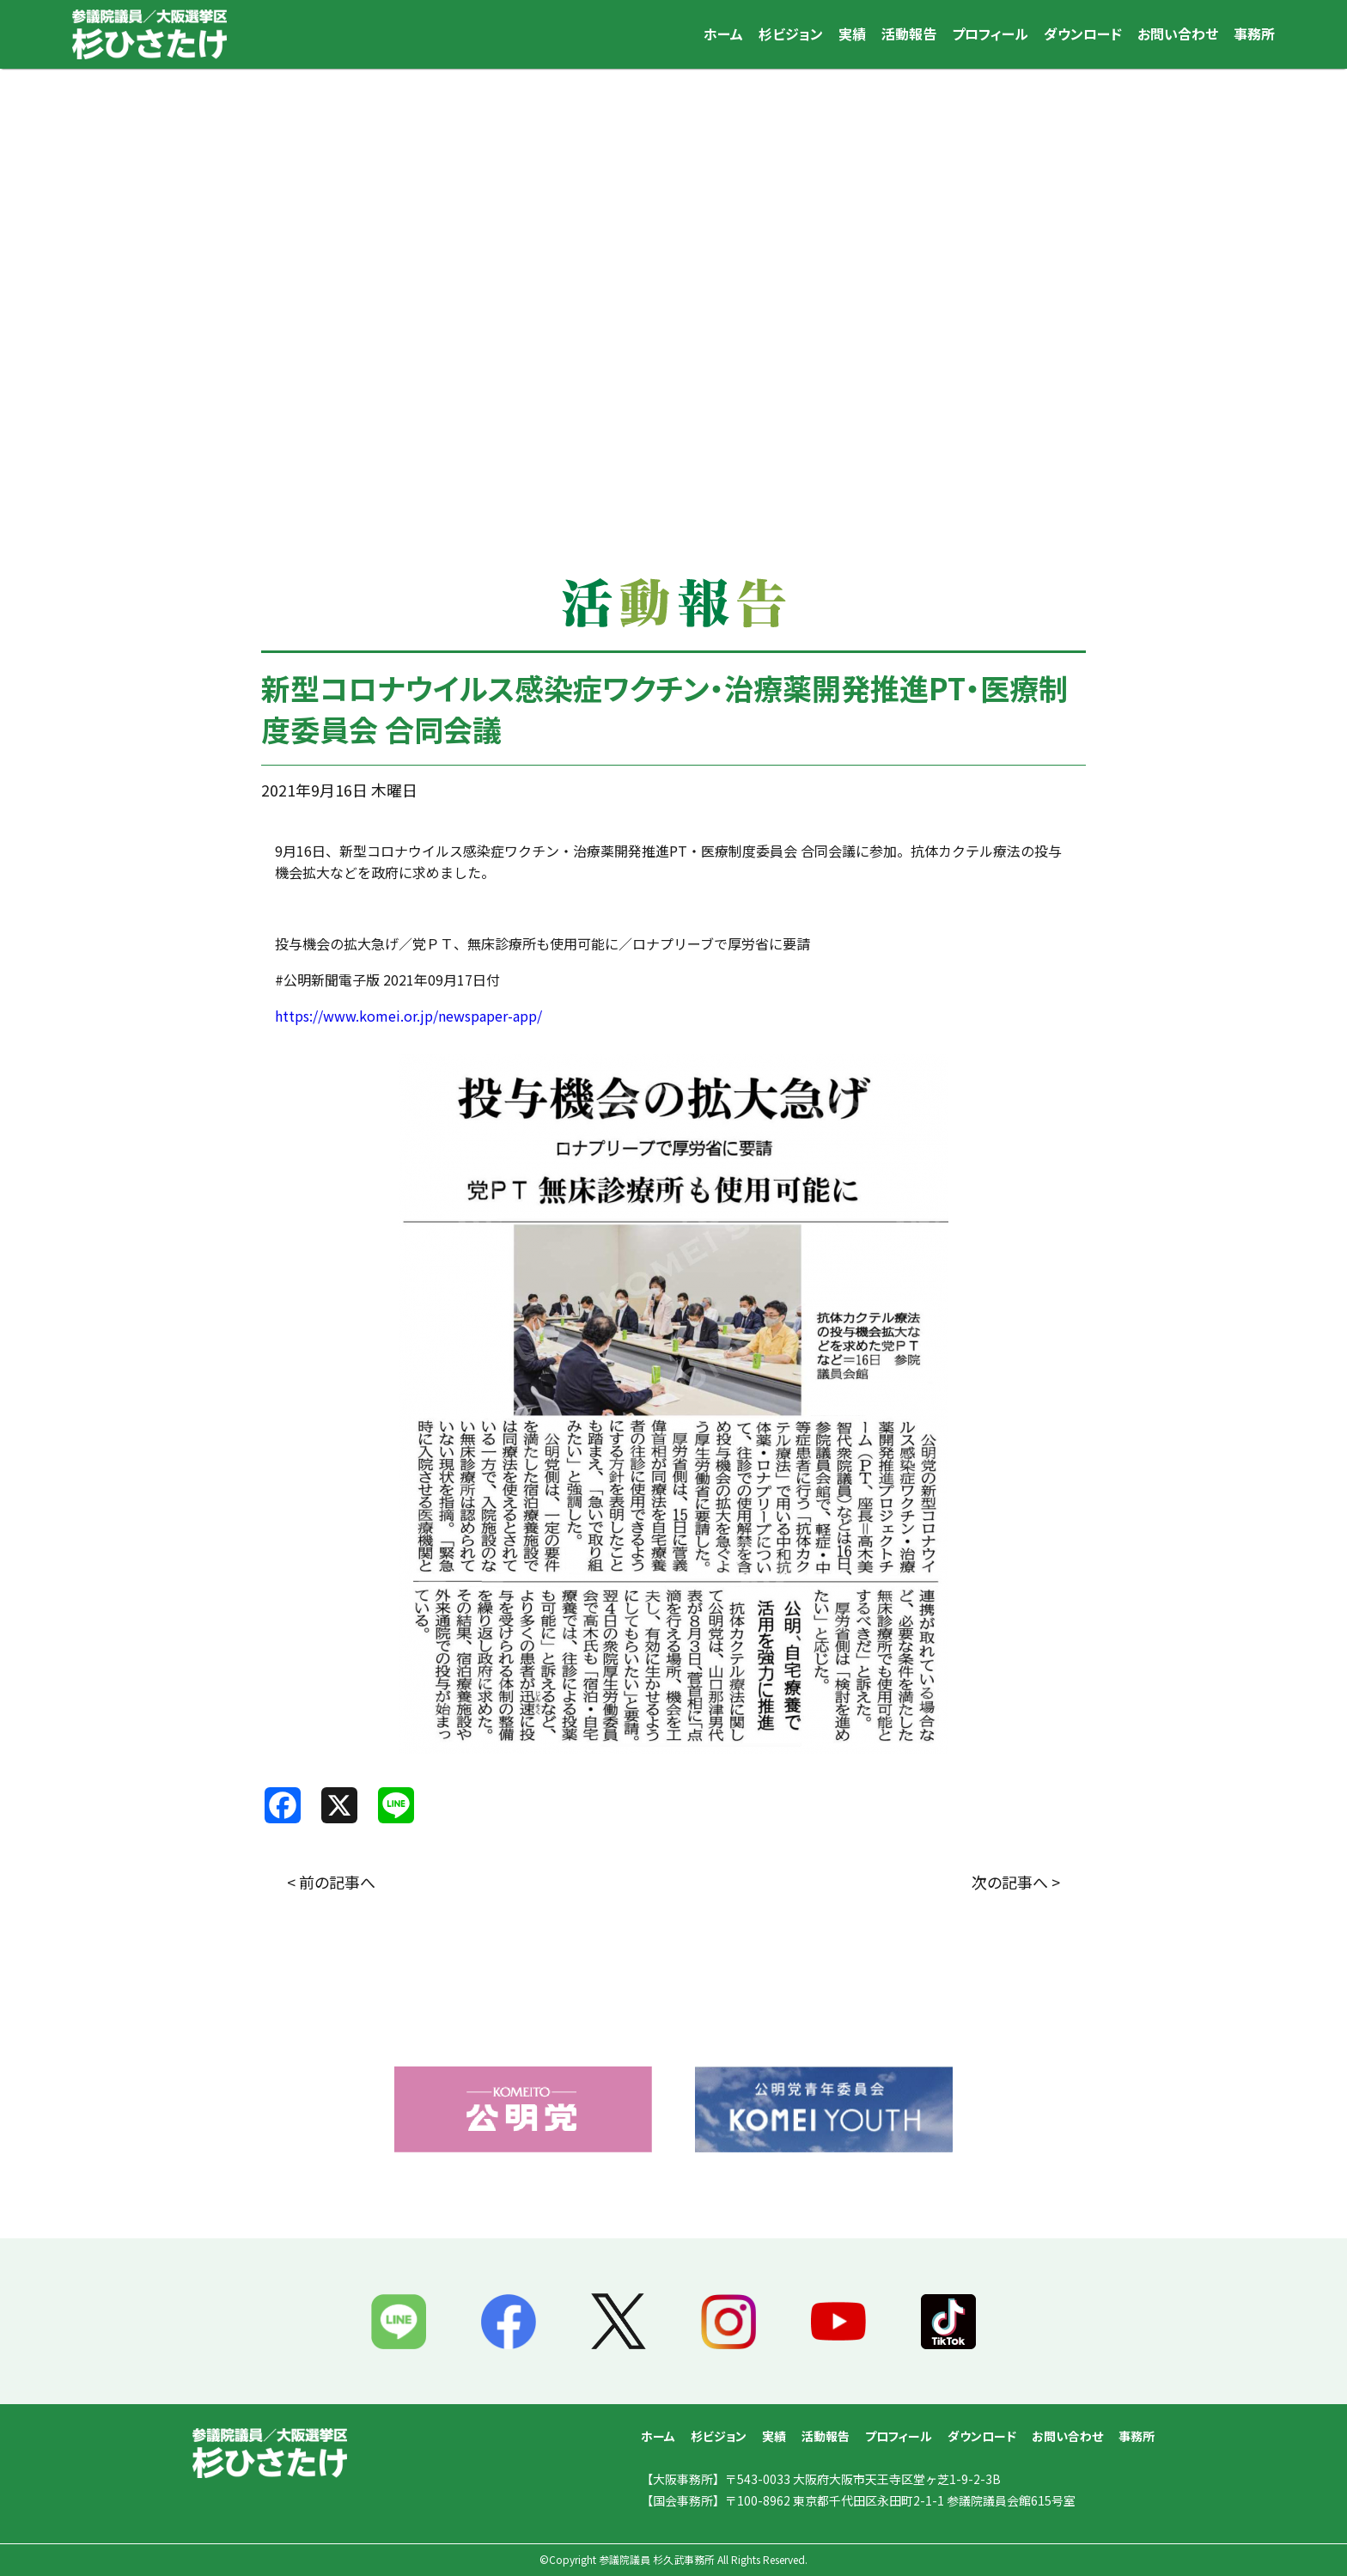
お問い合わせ (1177, 33)
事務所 (1254, 33)
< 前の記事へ (331, 1882)
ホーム (723, 33)
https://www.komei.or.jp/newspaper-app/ (408, 1015)
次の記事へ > (1016, 1882)
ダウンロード (1083, 33)
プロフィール (990, 33)
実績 (852, 33)
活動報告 (908, 33)
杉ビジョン (791, 33)
